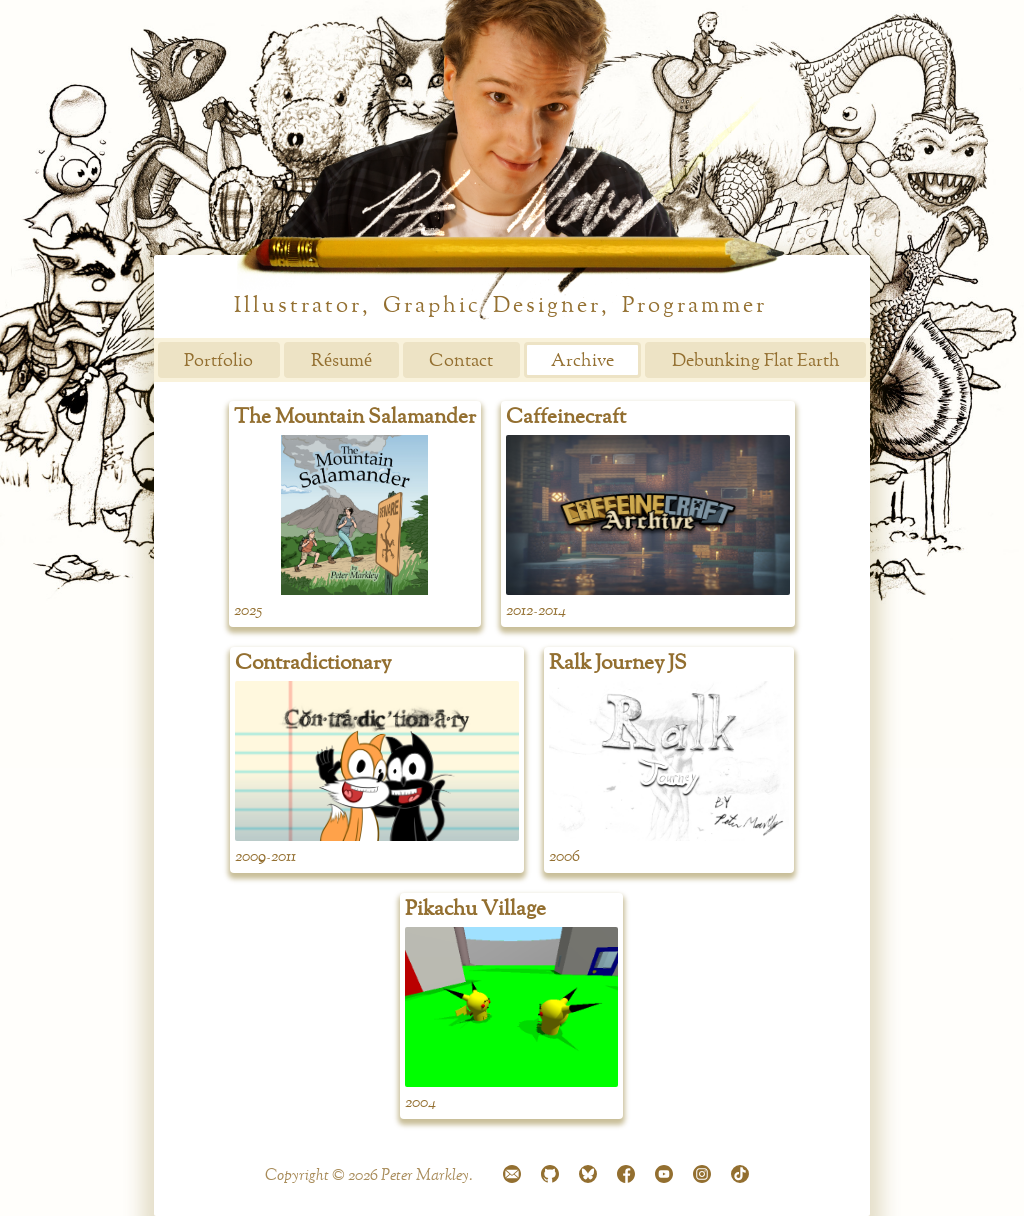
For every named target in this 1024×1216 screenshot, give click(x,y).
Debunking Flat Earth (756, 361)
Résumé (341, 361)
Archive (582, 361)
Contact (461, 361)
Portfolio (218, 361)
